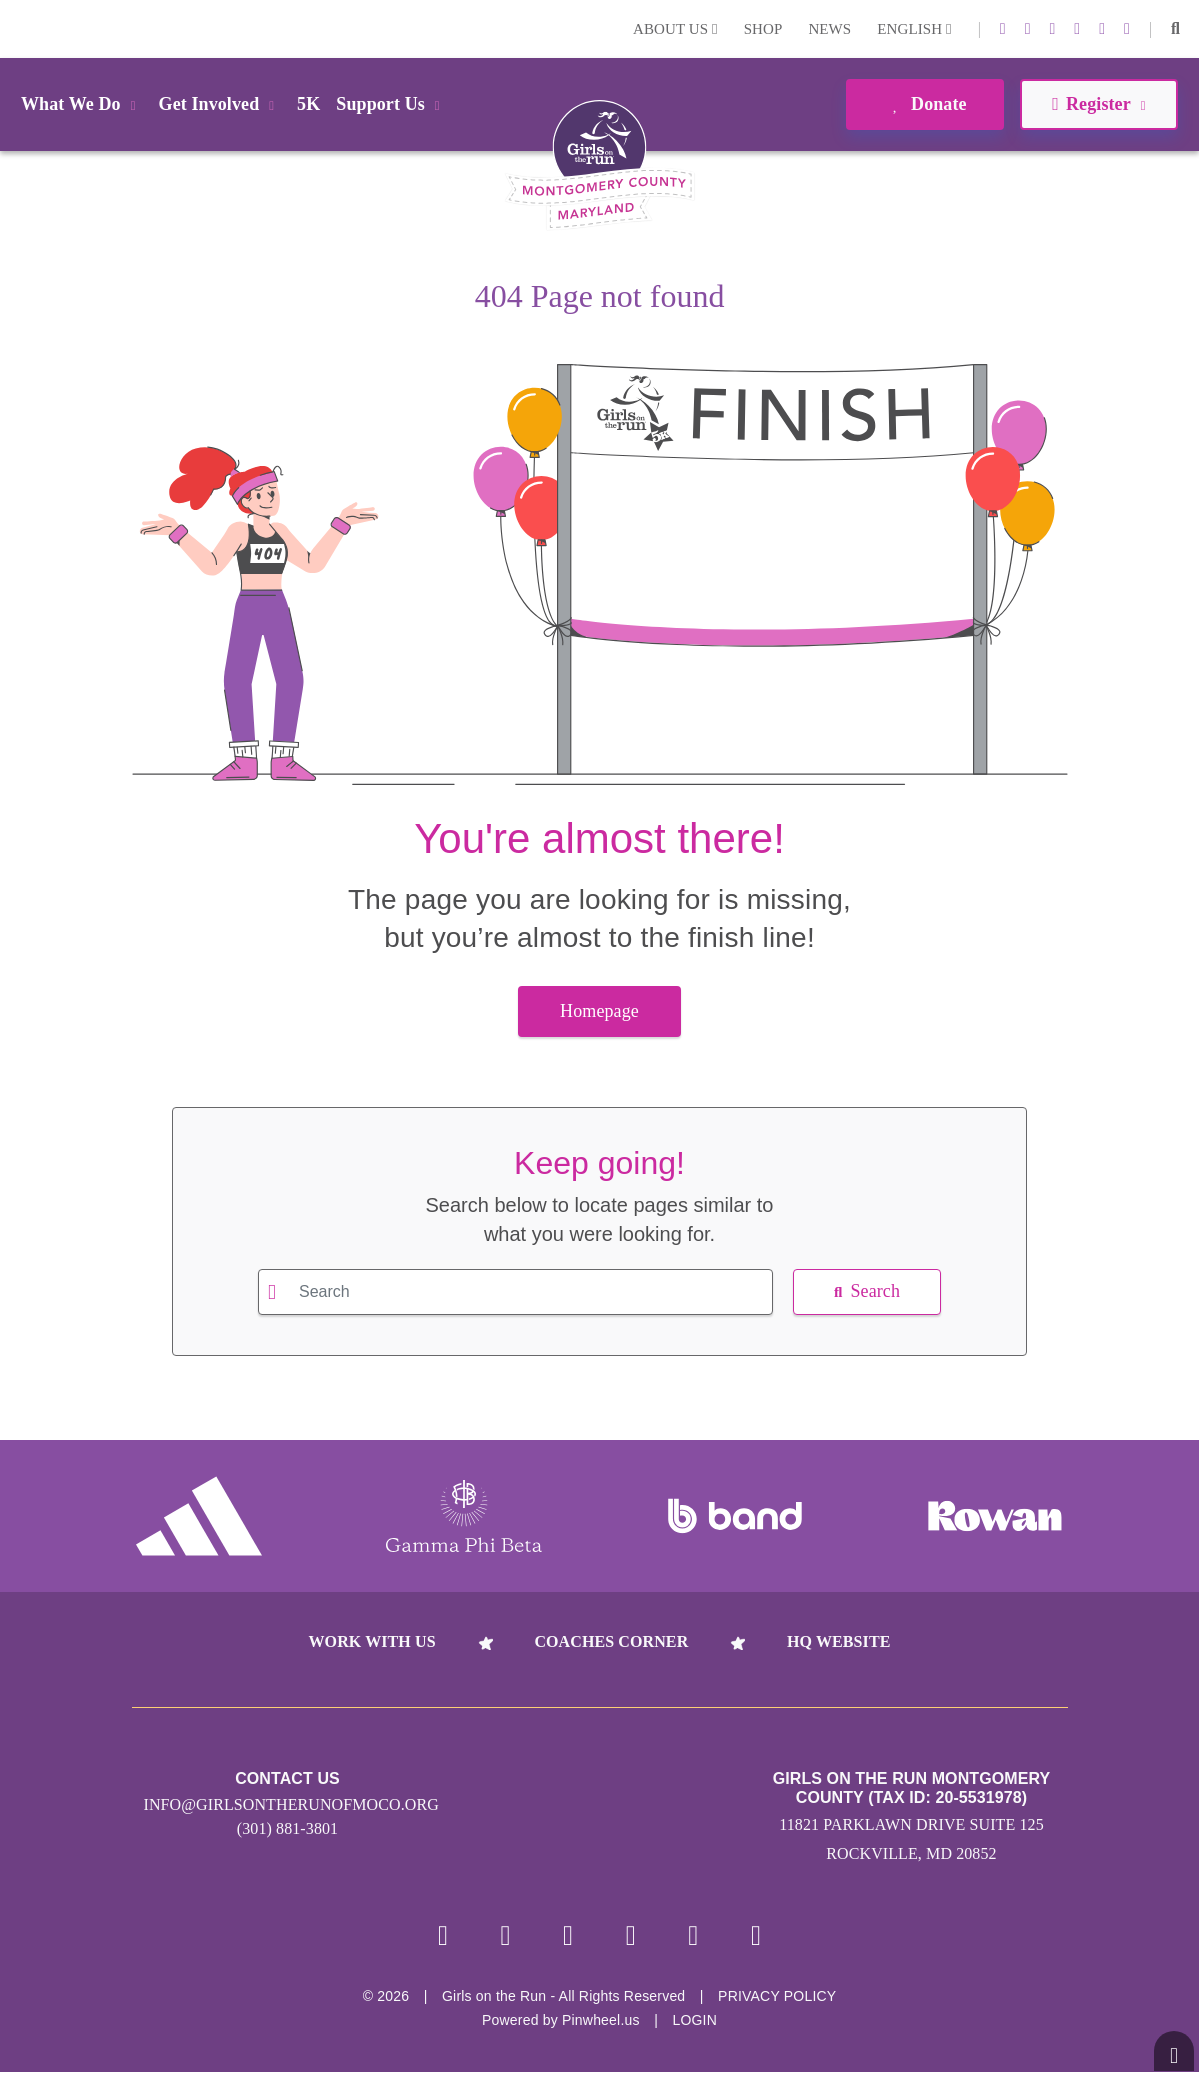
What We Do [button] (82, 104)
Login (19, 28)
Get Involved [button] (220, 104)
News (829, 29)
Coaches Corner (611, 1641)
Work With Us (371, 1641)
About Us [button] (675, 29)
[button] (1175, 29)
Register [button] (1098, 104)
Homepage (599, 1011)
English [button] (914, 29)
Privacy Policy (777, 2000)
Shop (763, 29)
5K (308, 104)
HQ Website (838, 1641)
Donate (924, 104)
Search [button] (867, 1291)
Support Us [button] (391, 104)
